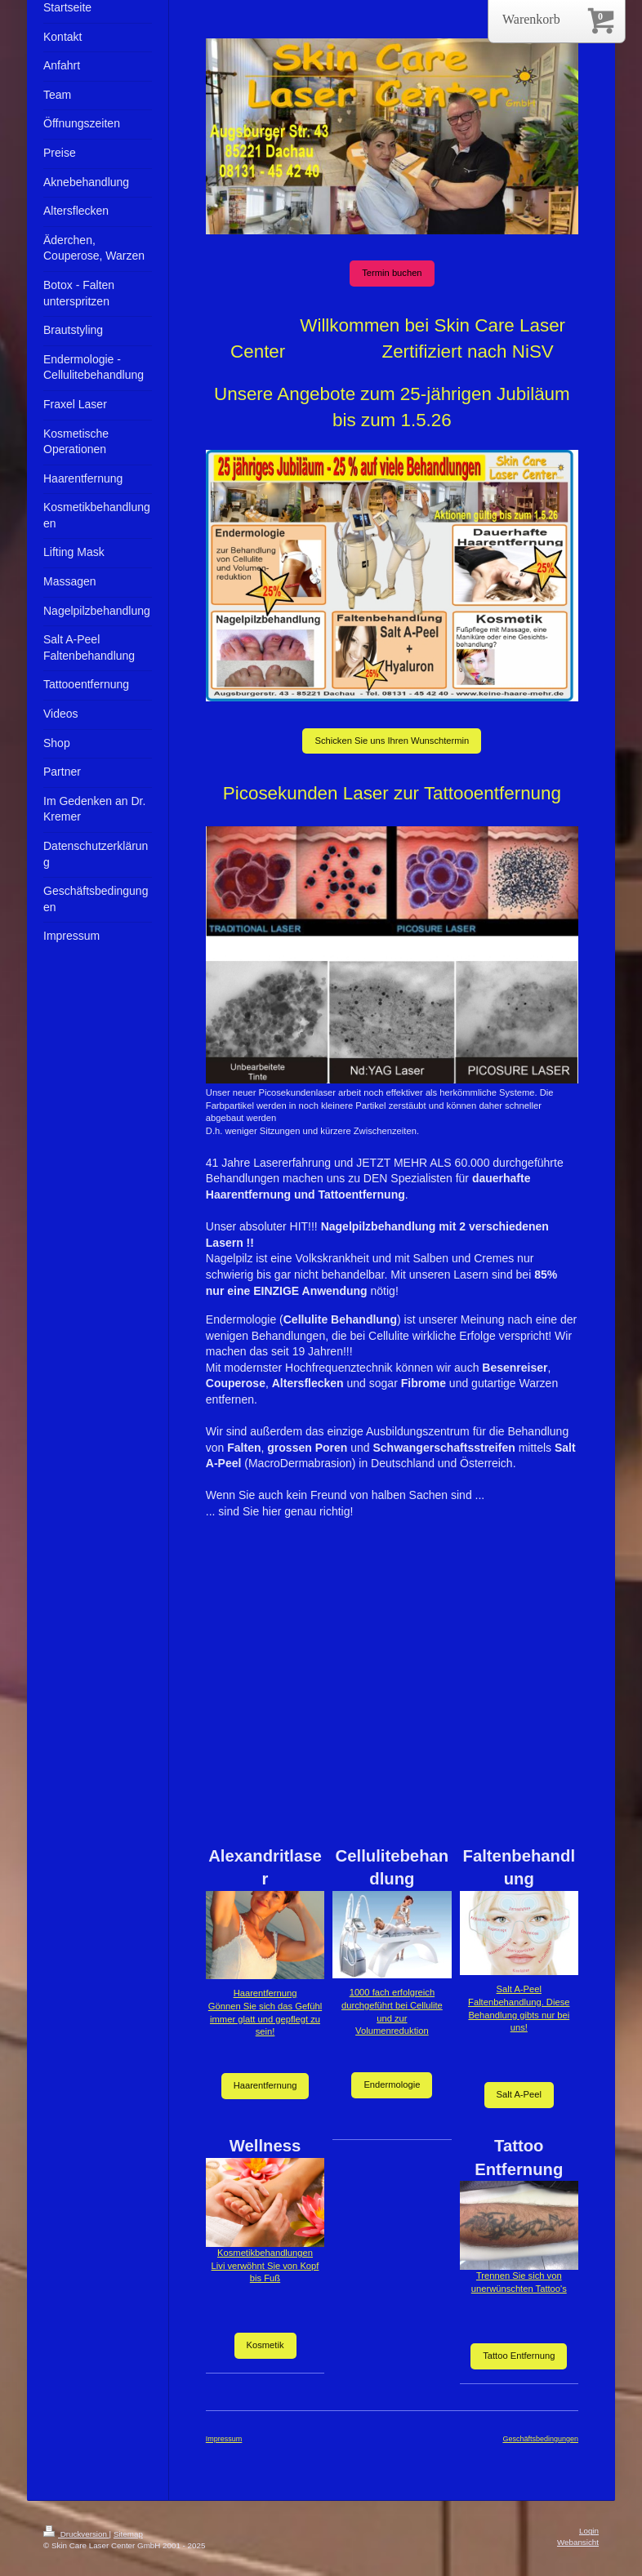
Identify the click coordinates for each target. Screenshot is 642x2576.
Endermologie (391, 2084)
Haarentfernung (265, 1993)
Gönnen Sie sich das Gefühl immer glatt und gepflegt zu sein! (265, 2018)
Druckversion (76, 2533)
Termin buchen (391, 273)
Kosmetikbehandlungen (265, 2253)
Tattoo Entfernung (519, 2355)
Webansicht (578, 2542)
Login (589, 2530)
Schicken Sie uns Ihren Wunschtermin (391, 740)
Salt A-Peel (519, 2094)
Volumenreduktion (392, 2030)
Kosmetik (265, 2345)
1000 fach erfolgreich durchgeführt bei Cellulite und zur (392, 2004)
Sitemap (128, 2533)
